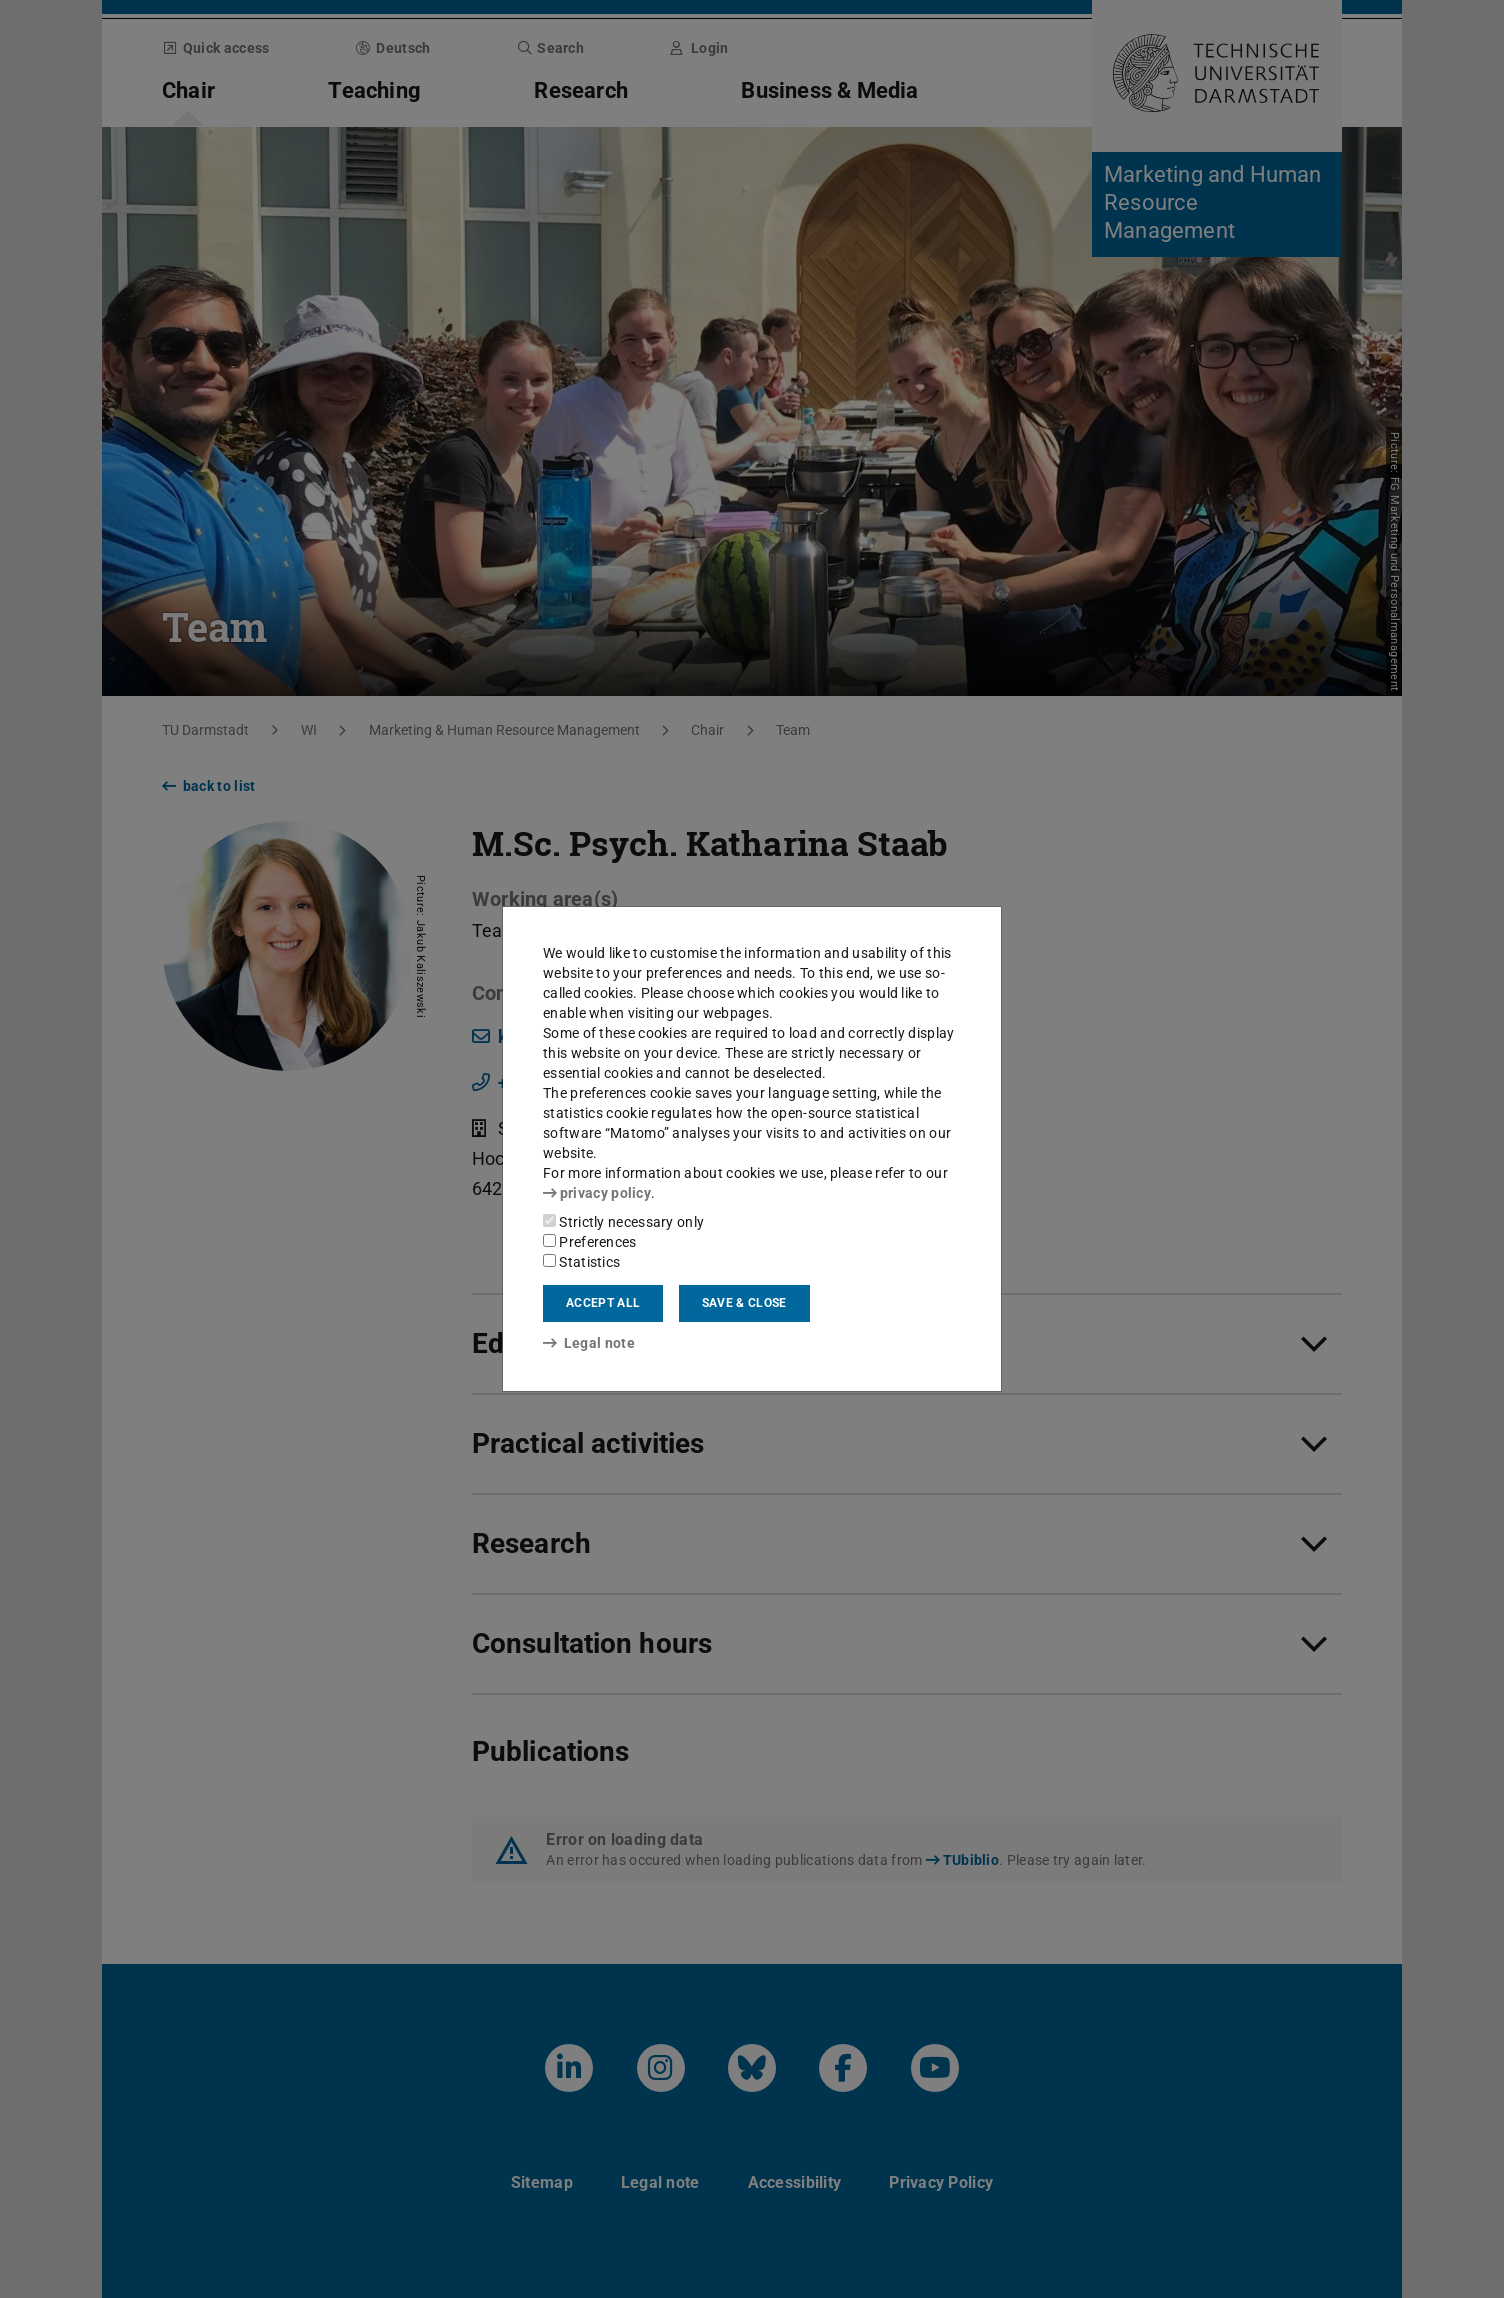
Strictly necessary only (623, 1222)
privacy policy (597, 1193)
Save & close (744, 1303)
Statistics (581, 1262)
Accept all (603, 1303)
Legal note (589, 1343)
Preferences (590, 1242)
